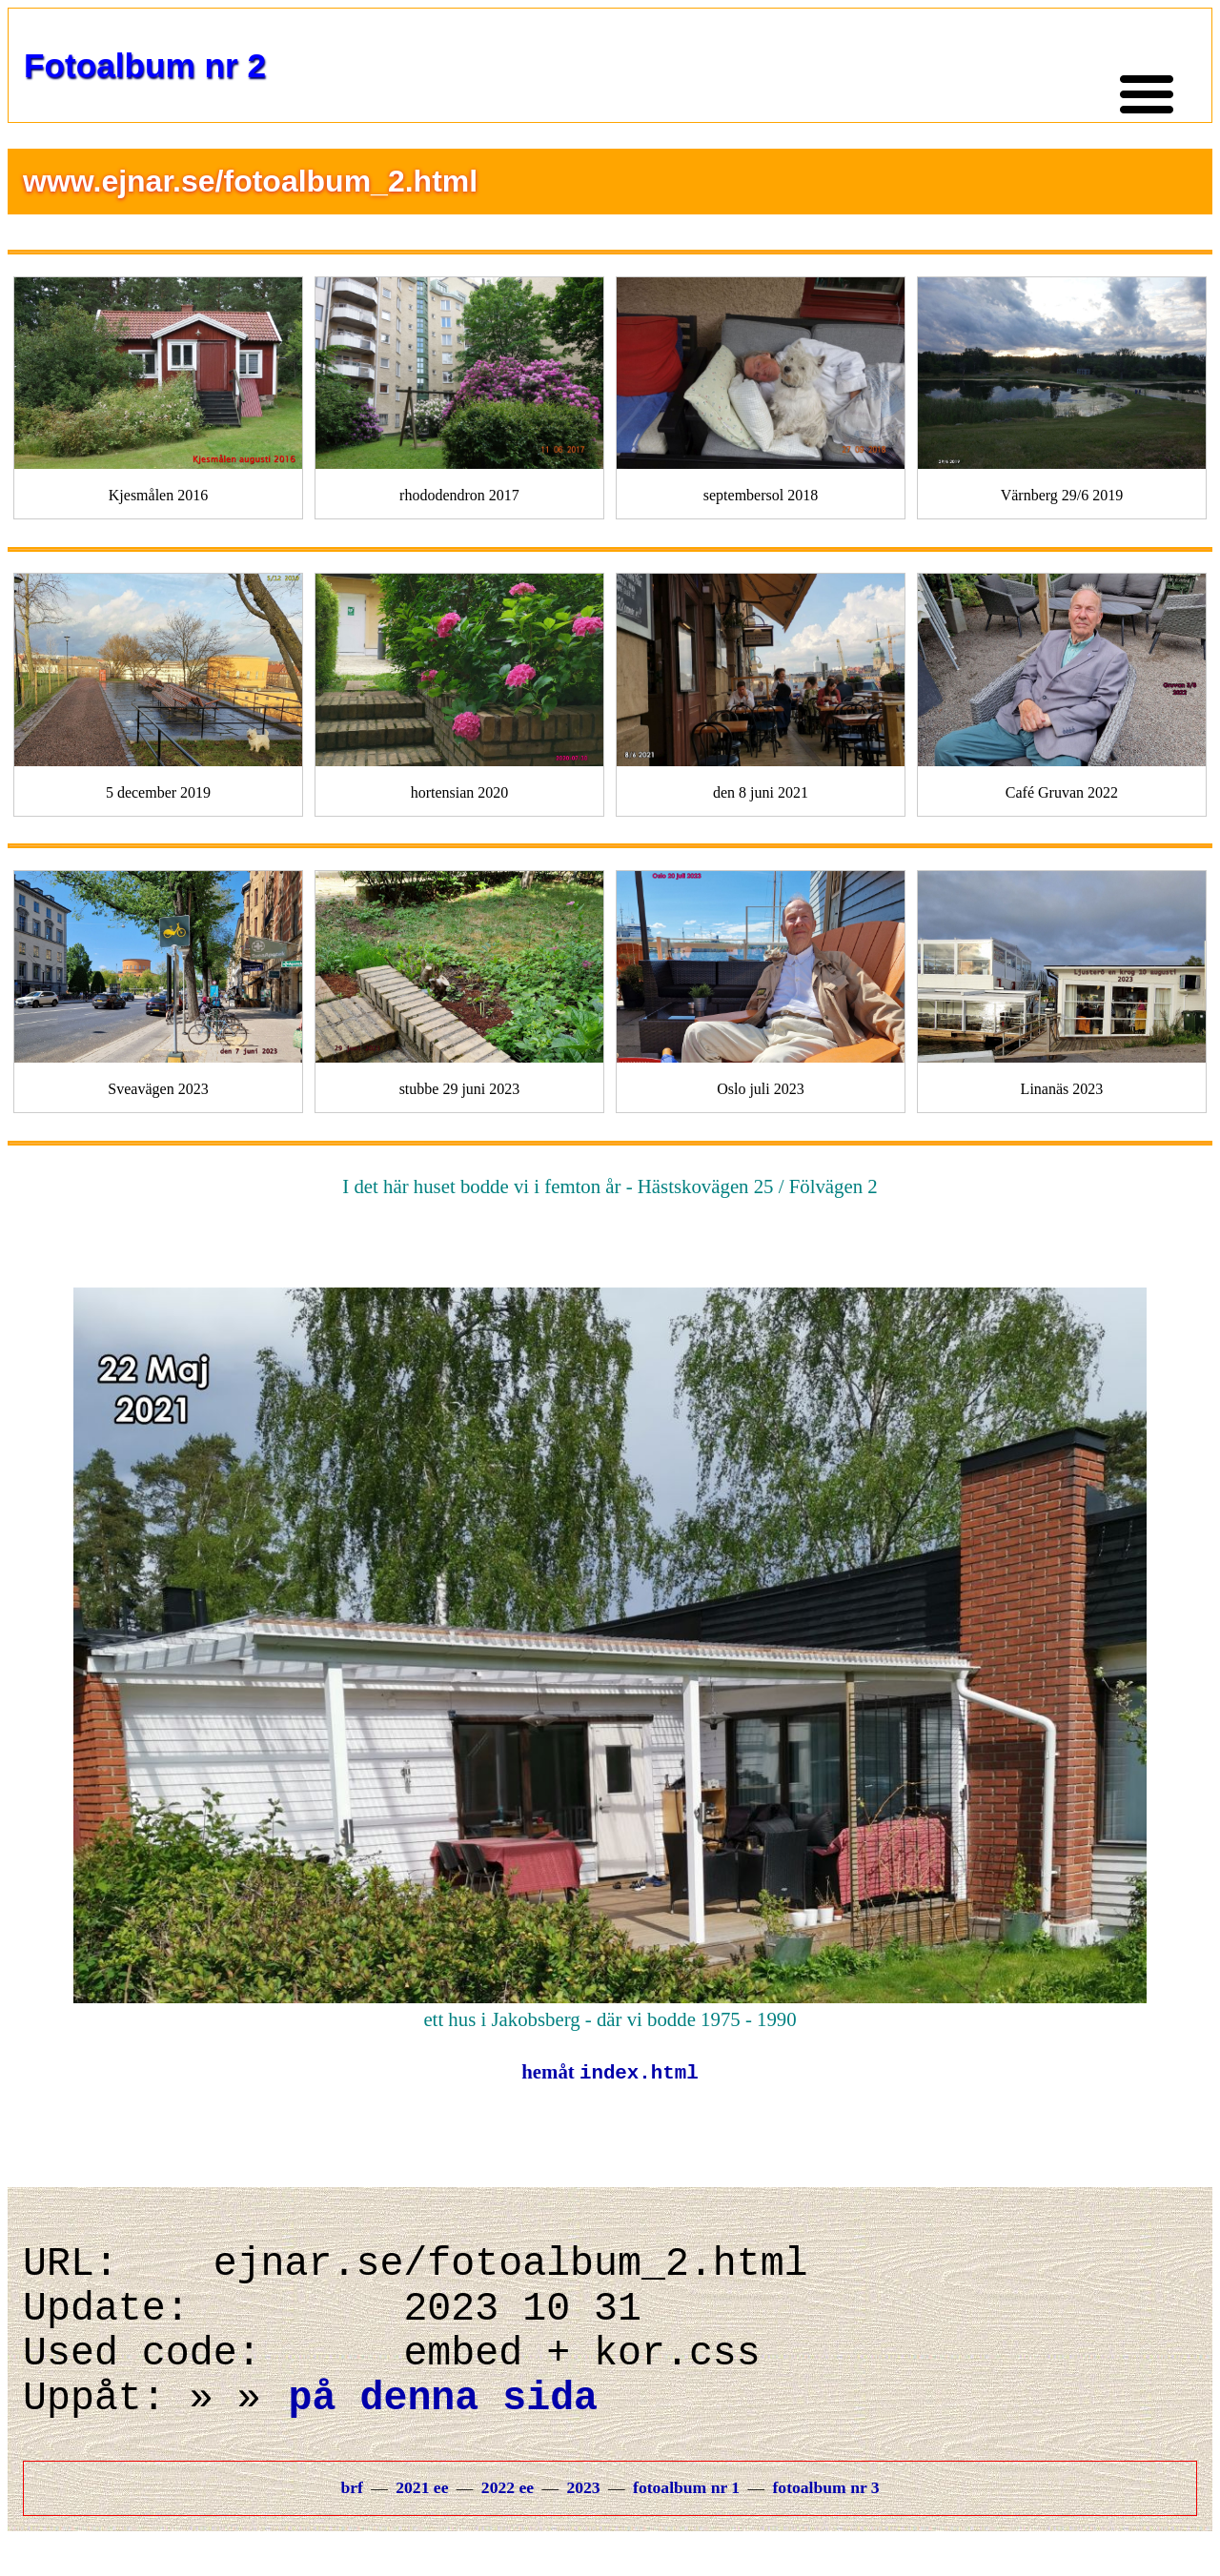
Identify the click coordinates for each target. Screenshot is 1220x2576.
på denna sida (443, 2431)
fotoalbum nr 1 (686, 2524)
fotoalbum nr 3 (826, 2524)
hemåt (609, 2073)
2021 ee (422, 2524)
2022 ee (507, 2524)
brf (351, 2524)
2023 (583, 2524)
